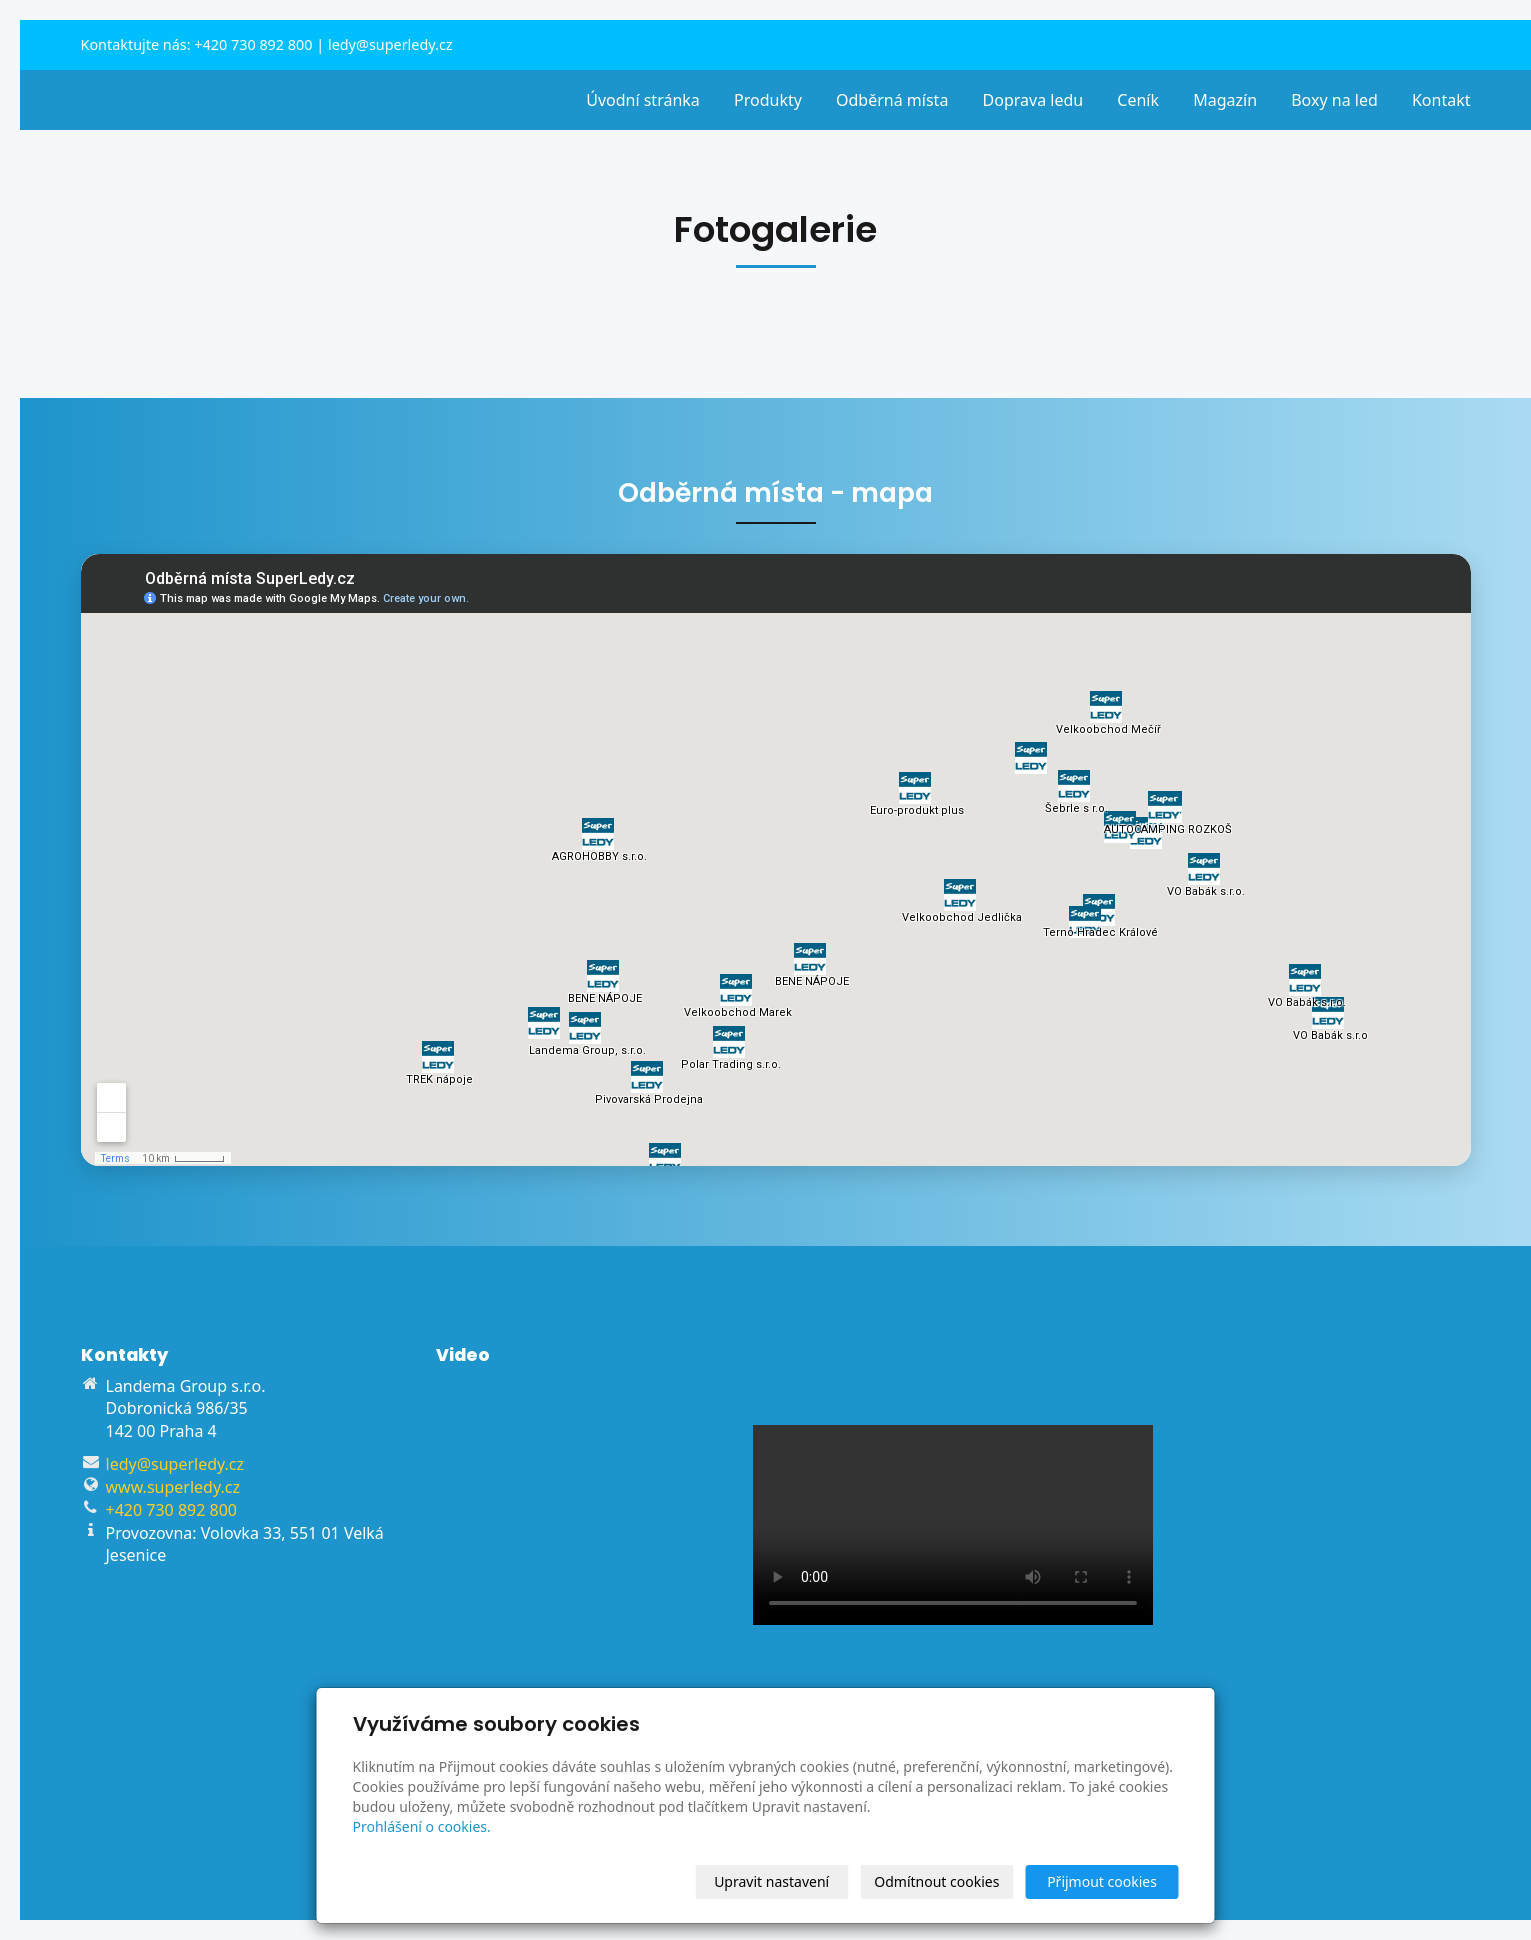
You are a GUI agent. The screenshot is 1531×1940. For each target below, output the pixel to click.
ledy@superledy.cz (390, 44)
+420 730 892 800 (253, 44)
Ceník (1138, 100)
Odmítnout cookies (936, 1881)
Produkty (768, 100)
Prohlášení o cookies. (422, 1826)
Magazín (1225, 100)
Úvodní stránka (643, 100)
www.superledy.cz (173, 1487)
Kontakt (1441, 100)
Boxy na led (1334, 100)
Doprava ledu (1033, 100)
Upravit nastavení (771, 1881)
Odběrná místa (892, 100)
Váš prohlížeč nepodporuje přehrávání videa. (953, 1525)
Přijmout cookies (1102, 1881)
